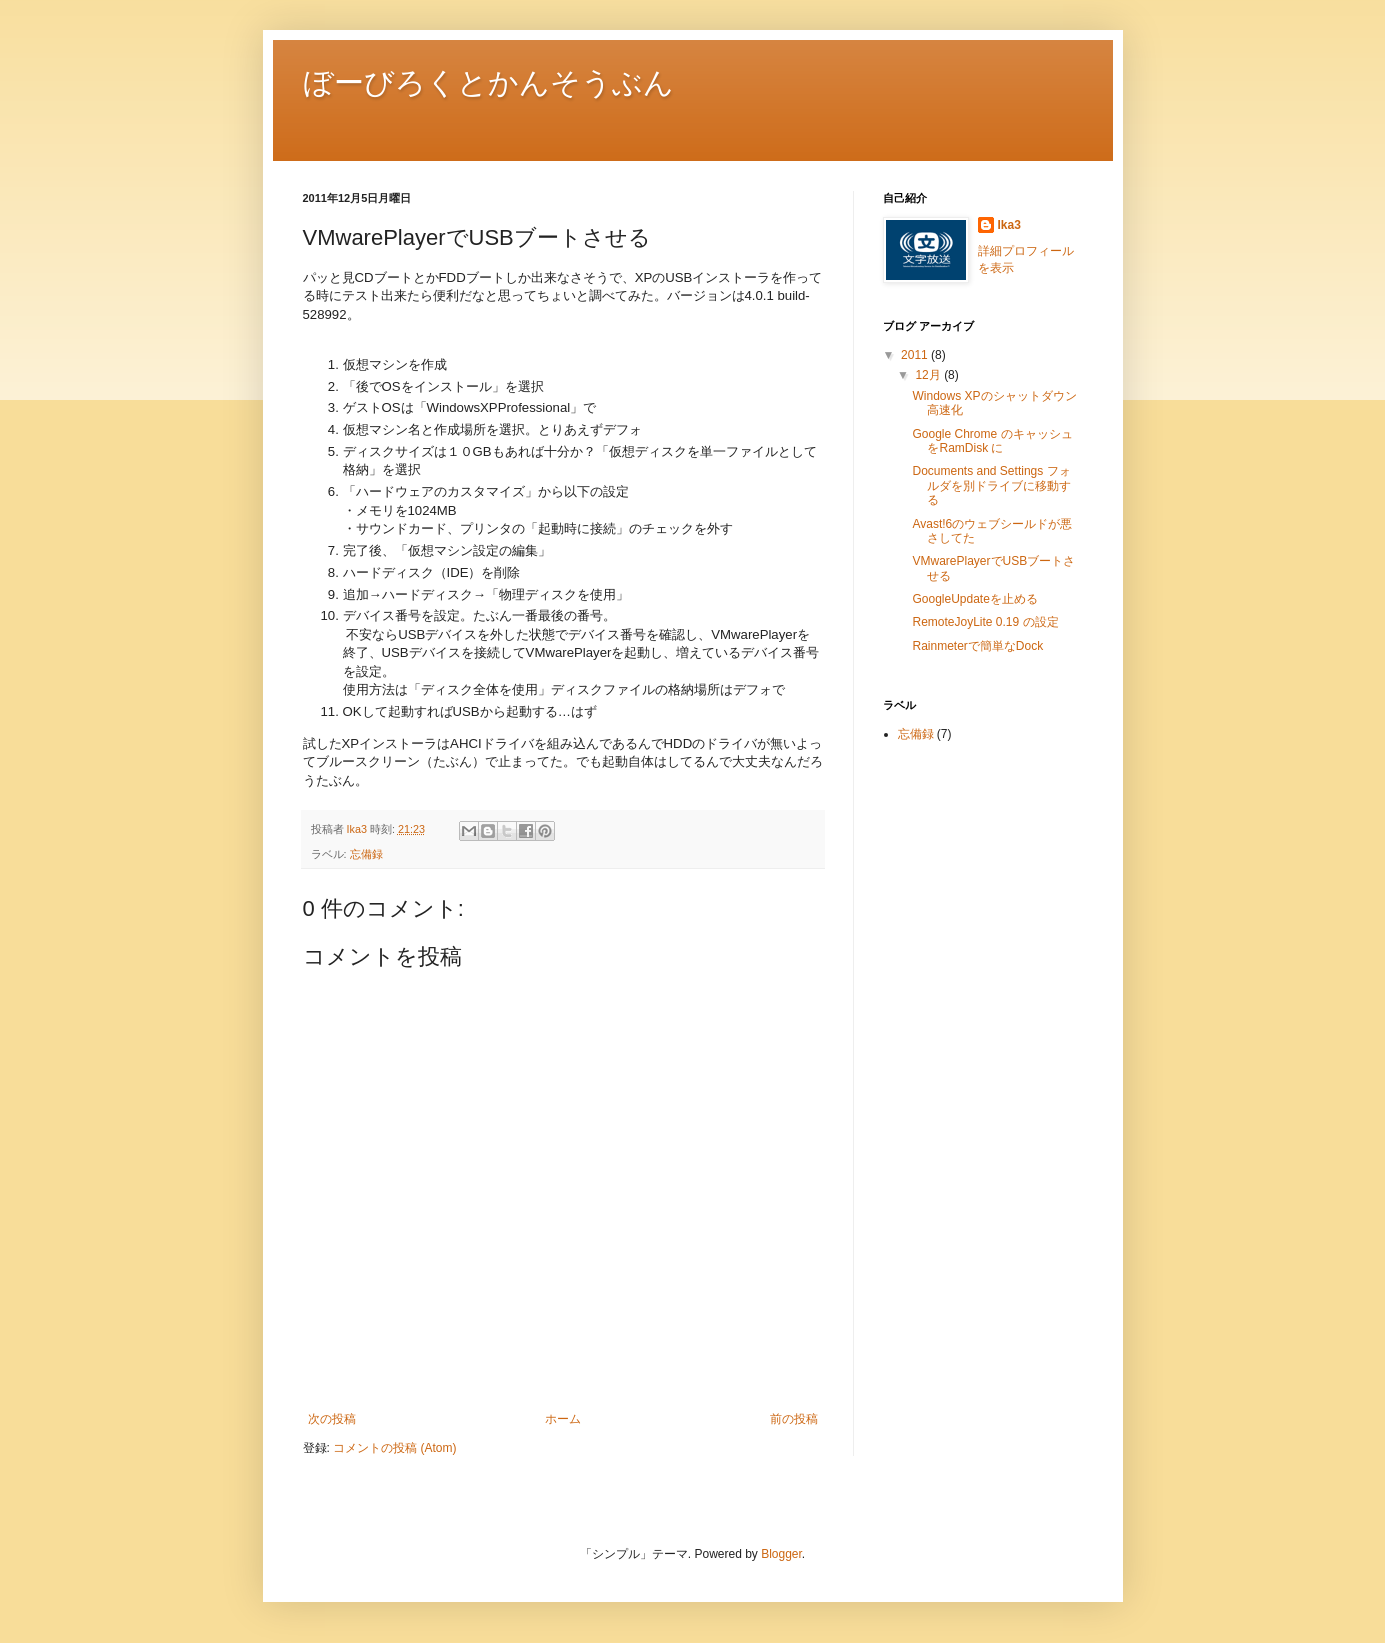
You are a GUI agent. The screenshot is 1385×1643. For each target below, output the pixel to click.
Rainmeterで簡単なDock (977, 646)
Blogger (781, 1554)
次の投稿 (332, 1419)
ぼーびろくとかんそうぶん (488, 81)
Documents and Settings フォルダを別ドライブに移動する (991, 485)
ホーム (563, 1419)
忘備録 (366, 854)
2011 (916, 355)
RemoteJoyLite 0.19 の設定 (985, 622)
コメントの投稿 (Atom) (394, 1448)
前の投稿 (794, 1419)
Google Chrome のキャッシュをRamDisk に (992, 441)
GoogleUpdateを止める (974, 599)
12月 (929, 375)
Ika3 (1009, 225)
